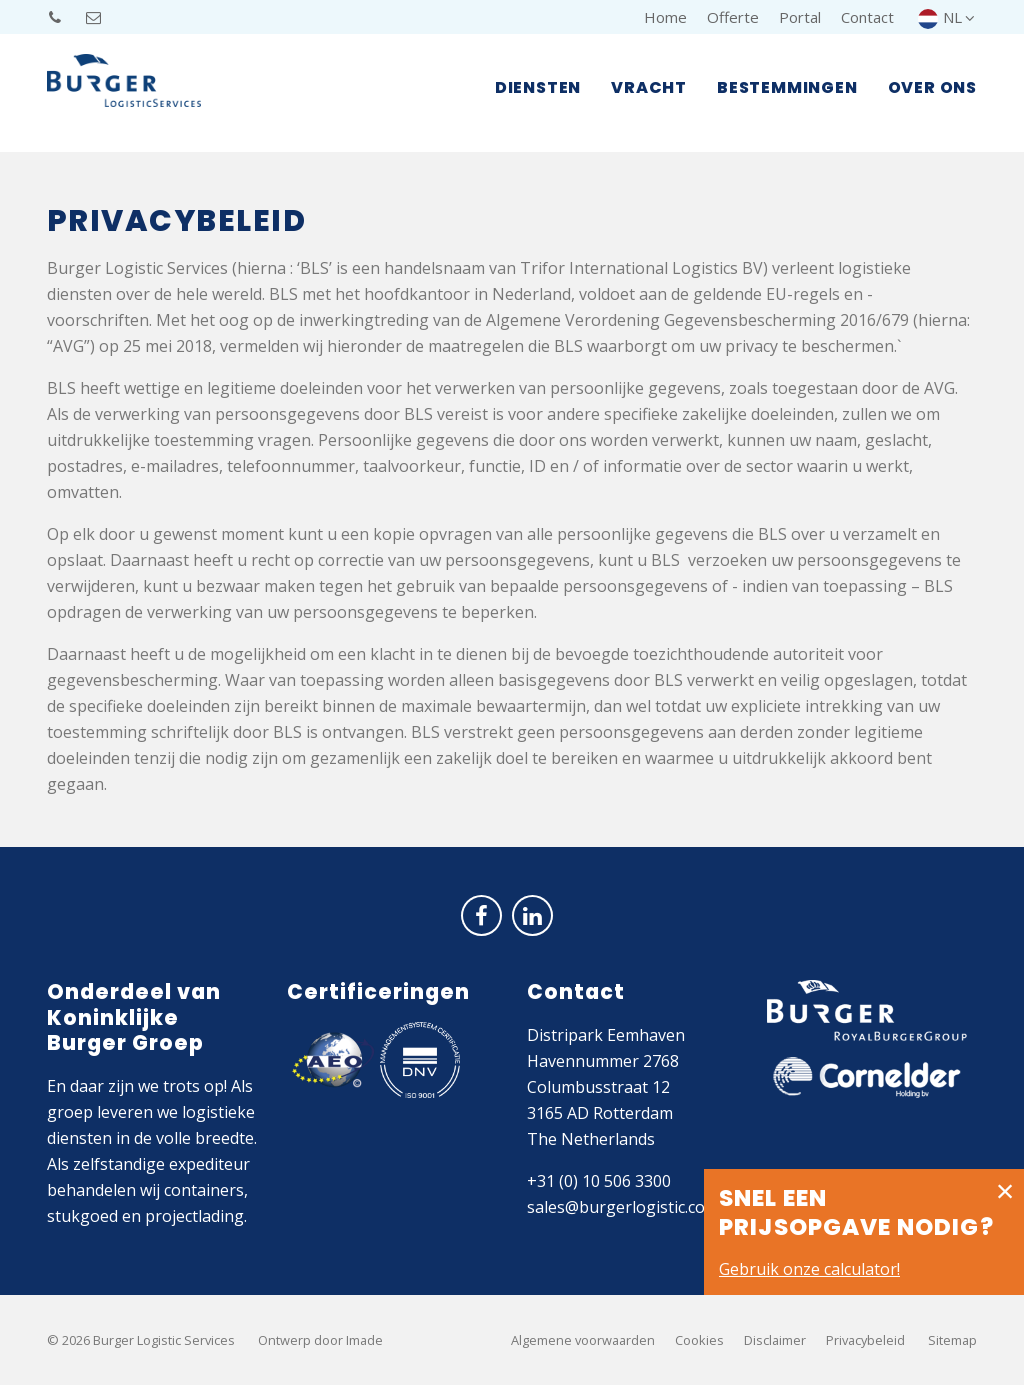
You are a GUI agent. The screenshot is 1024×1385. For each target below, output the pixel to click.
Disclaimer (775, 1340)
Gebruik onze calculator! (809, 1269)
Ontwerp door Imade (320, 1340)
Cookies (699, 1340)
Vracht (649, 90)
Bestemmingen (787, 90)
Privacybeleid (865, 1340)
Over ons (932, 90)
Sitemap (952, 1340)
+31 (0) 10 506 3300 (599, 1181)
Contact (867, 17)
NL (947, 17)
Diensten (538, 90)
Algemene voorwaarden (583, 1340)
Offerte (733, 17)
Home (665, 17)
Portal (800, 17)
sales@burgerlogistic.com (623, 1207)
